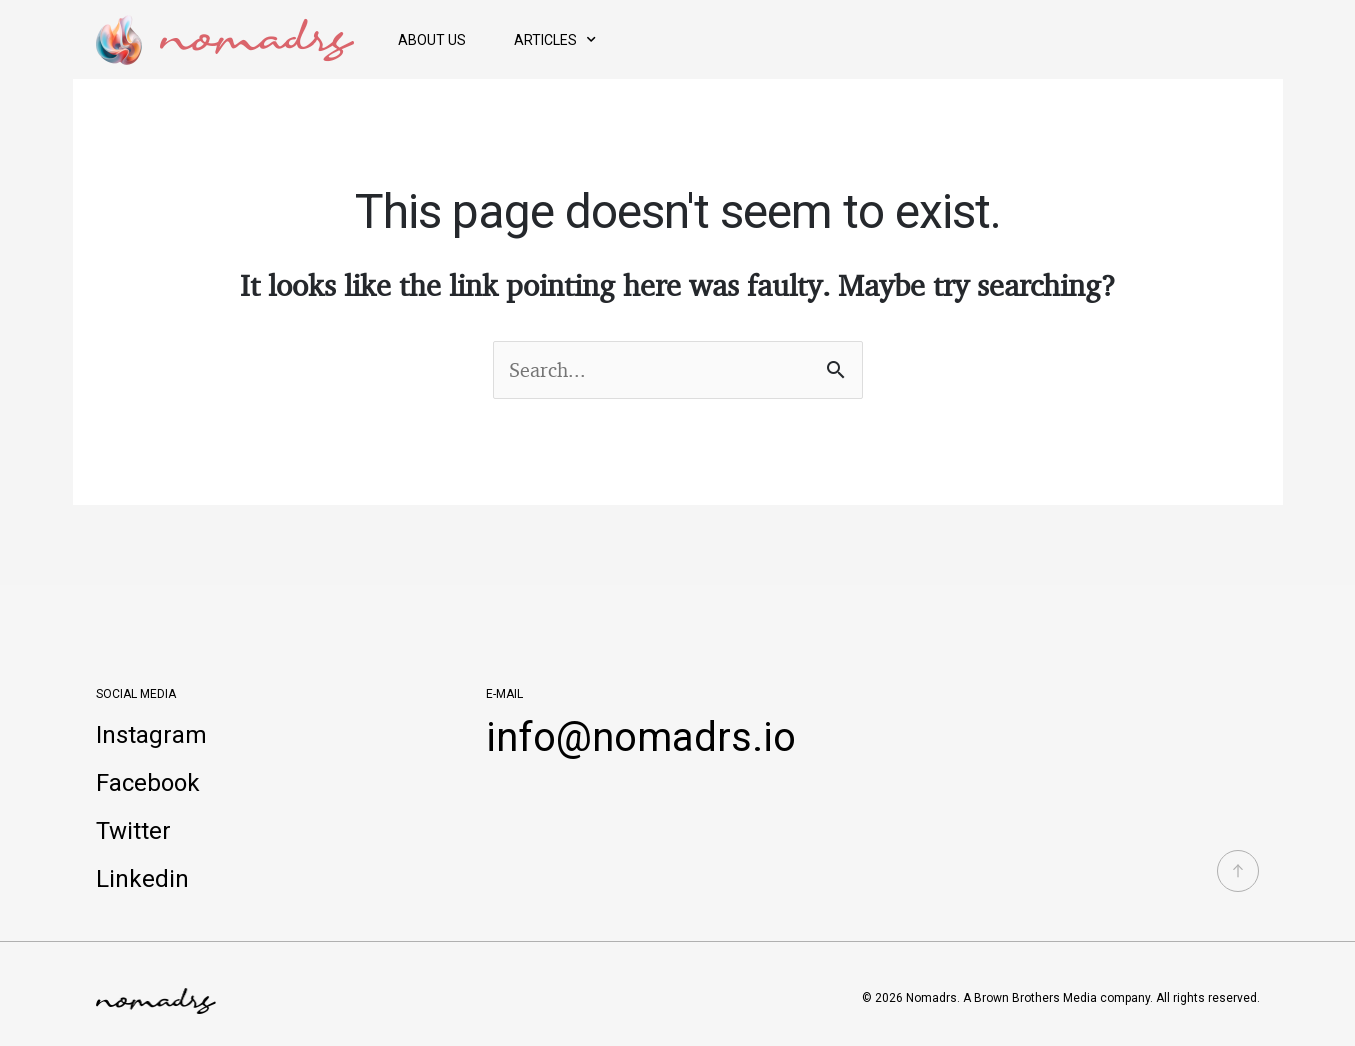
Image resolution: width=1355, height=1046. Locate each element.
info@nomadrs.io (641, 737)
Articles (555, 40)
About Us (432, 40)
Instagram (151, 735)
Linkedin (142, 879)
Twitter (133, 831)
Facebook (148, 783)
